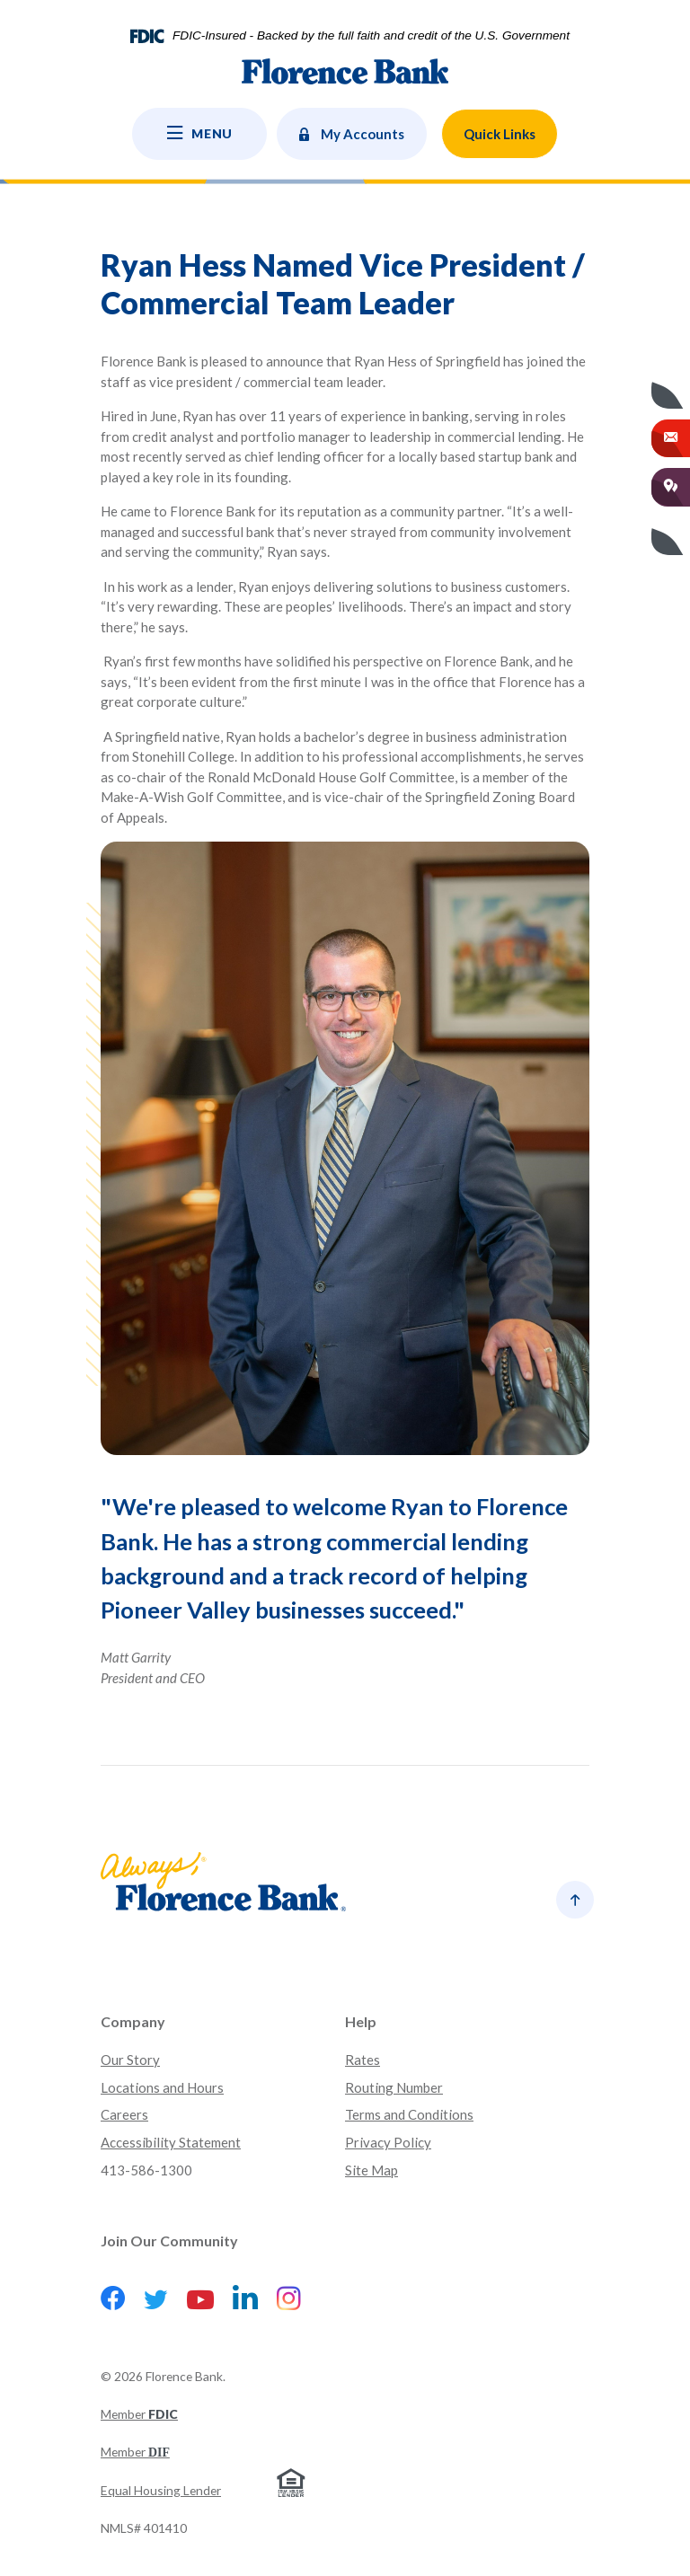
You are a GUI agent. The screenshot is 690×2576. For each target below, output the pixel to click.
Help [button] (360, 2021)
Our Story (130, 2059)
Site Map (371, 2170)
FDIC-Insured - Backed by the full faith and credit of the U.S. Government (371, 36)
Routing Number (394, 2087)
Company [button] (133, 2021)
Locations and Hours (162, 2087)
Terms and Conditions (409, 2114)
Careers (124, 2114)
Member (139, 2414)
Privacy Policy (388, 2142)
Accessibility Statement (171, 2142)
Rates (362, 2059)
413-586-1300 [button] (146, 2170)
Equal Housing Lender (161, 2490)
